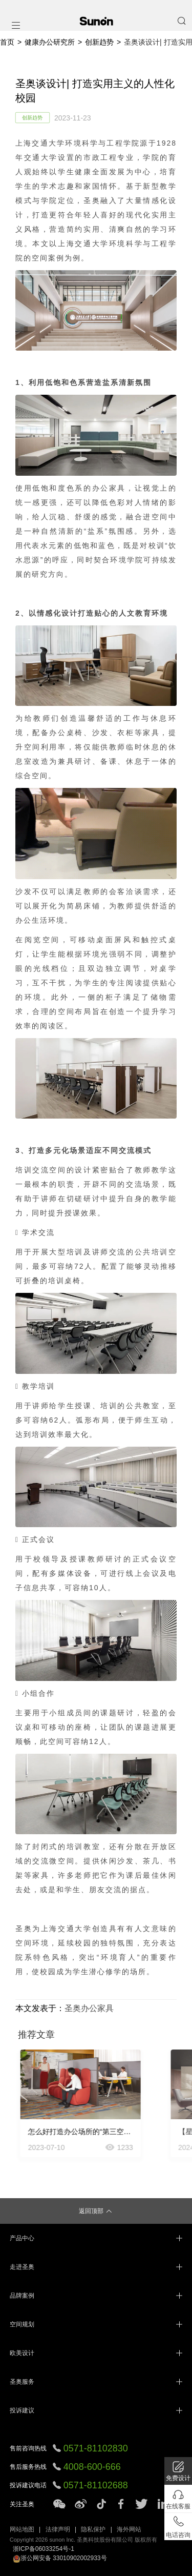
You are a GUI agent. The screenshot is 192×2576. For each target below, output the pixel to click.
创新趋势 (99, 42)
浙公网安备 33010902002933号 (60, 2558)
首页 (7, 42)
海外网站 (129, 2529)
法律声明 (58, 2529)
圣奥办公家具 (89, 2008)
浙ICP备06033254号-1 (43, 2548)
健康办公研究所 (50, 42)
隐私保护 (93, 2529)
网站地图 (22, 2529)
